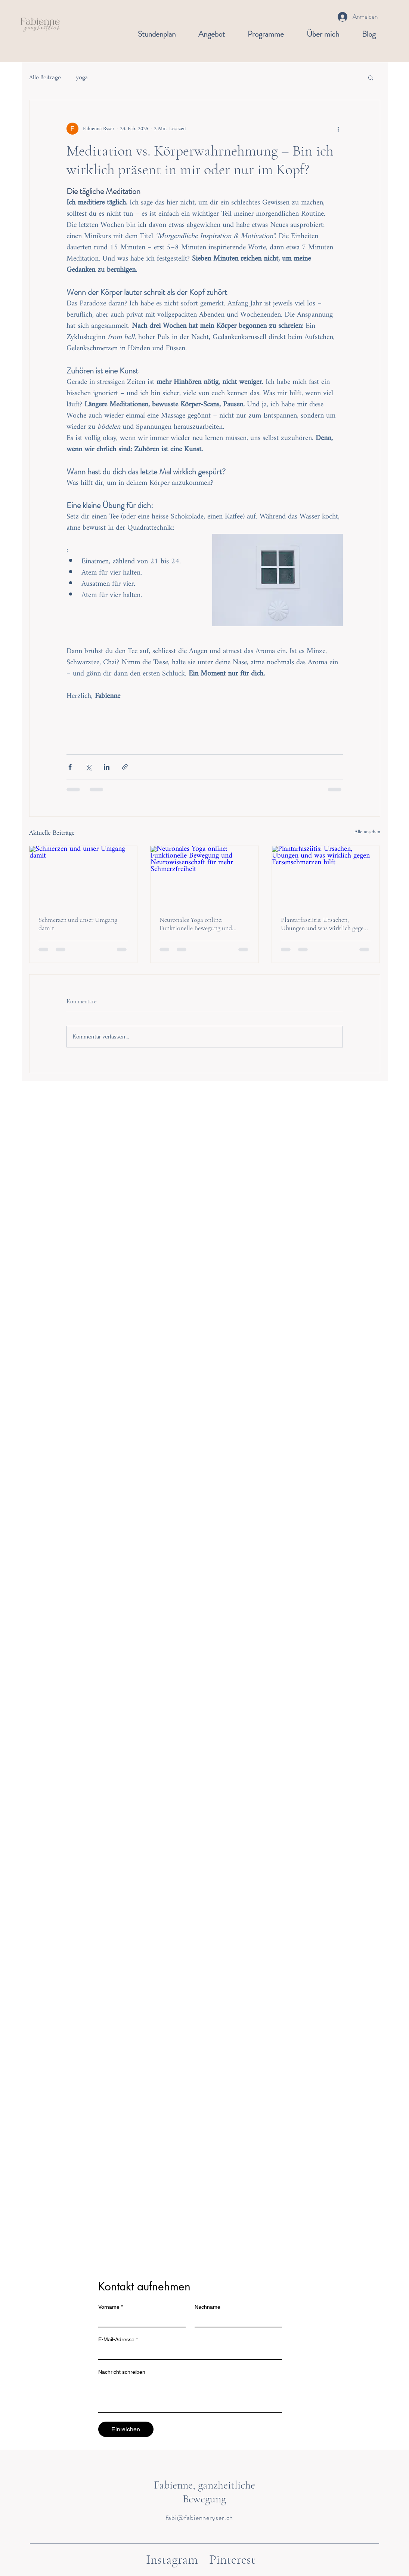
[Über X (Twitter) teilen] (88, 766)
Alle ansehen (367, 832)
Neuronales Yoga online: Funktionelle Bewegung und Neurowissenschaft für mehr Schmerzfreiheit (195, 923)
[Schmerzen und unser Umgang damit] (83, 876)
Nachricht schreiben (121, 2372)
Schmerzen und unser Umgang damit (77, 923)
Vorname (110, 2307)
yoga (82, 77)
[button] (370, 77)
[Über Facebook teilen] (70, 766)
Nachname (207, 2307)
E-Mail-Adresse (118, 2339)
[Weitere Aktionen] (338, 128)
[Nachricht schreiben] (190, 2395)
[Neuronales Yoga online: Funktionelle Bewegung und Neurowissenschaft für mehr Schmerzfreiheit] (204, 876)
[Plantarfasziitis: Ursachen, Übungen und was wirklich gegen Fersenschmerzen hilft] (326, 876)
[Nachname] (236, 2320)
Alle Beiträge (45, 77)
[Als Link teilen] (124, 766)
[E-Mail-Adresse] (188, 2352)
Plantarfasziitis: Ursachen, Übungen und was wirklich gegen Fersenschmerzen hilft (324, 923)
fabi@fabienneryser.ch (199, 2518)
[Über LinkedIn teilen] (106, 766)
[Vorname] (139, 2320)
